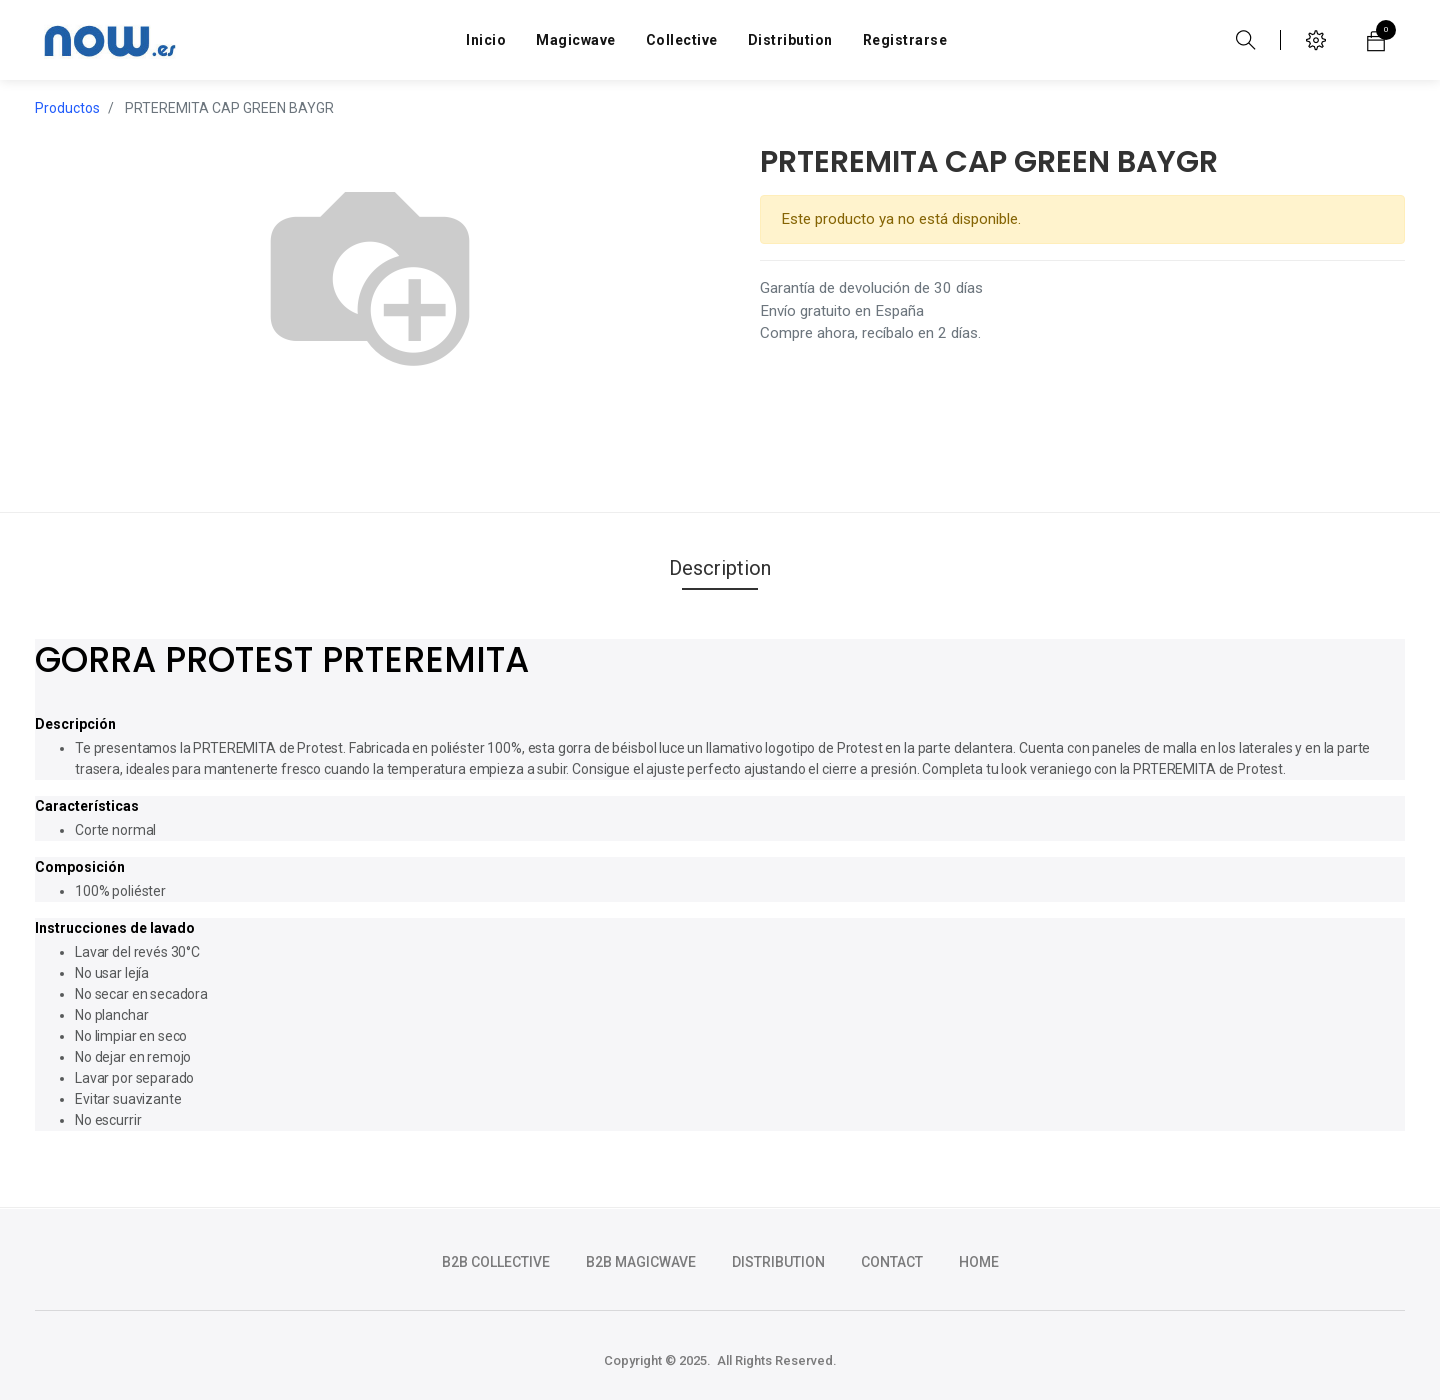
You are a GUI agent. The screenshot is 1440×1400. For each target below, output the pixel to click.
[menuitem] (486, 40)
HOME (979, 1262)
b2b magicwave (641, 1262)
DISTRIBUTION (778, 1262)
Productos (67, 108)
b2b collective (496, 1262)
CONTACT (892, 1262)
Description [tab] (720, 568)
